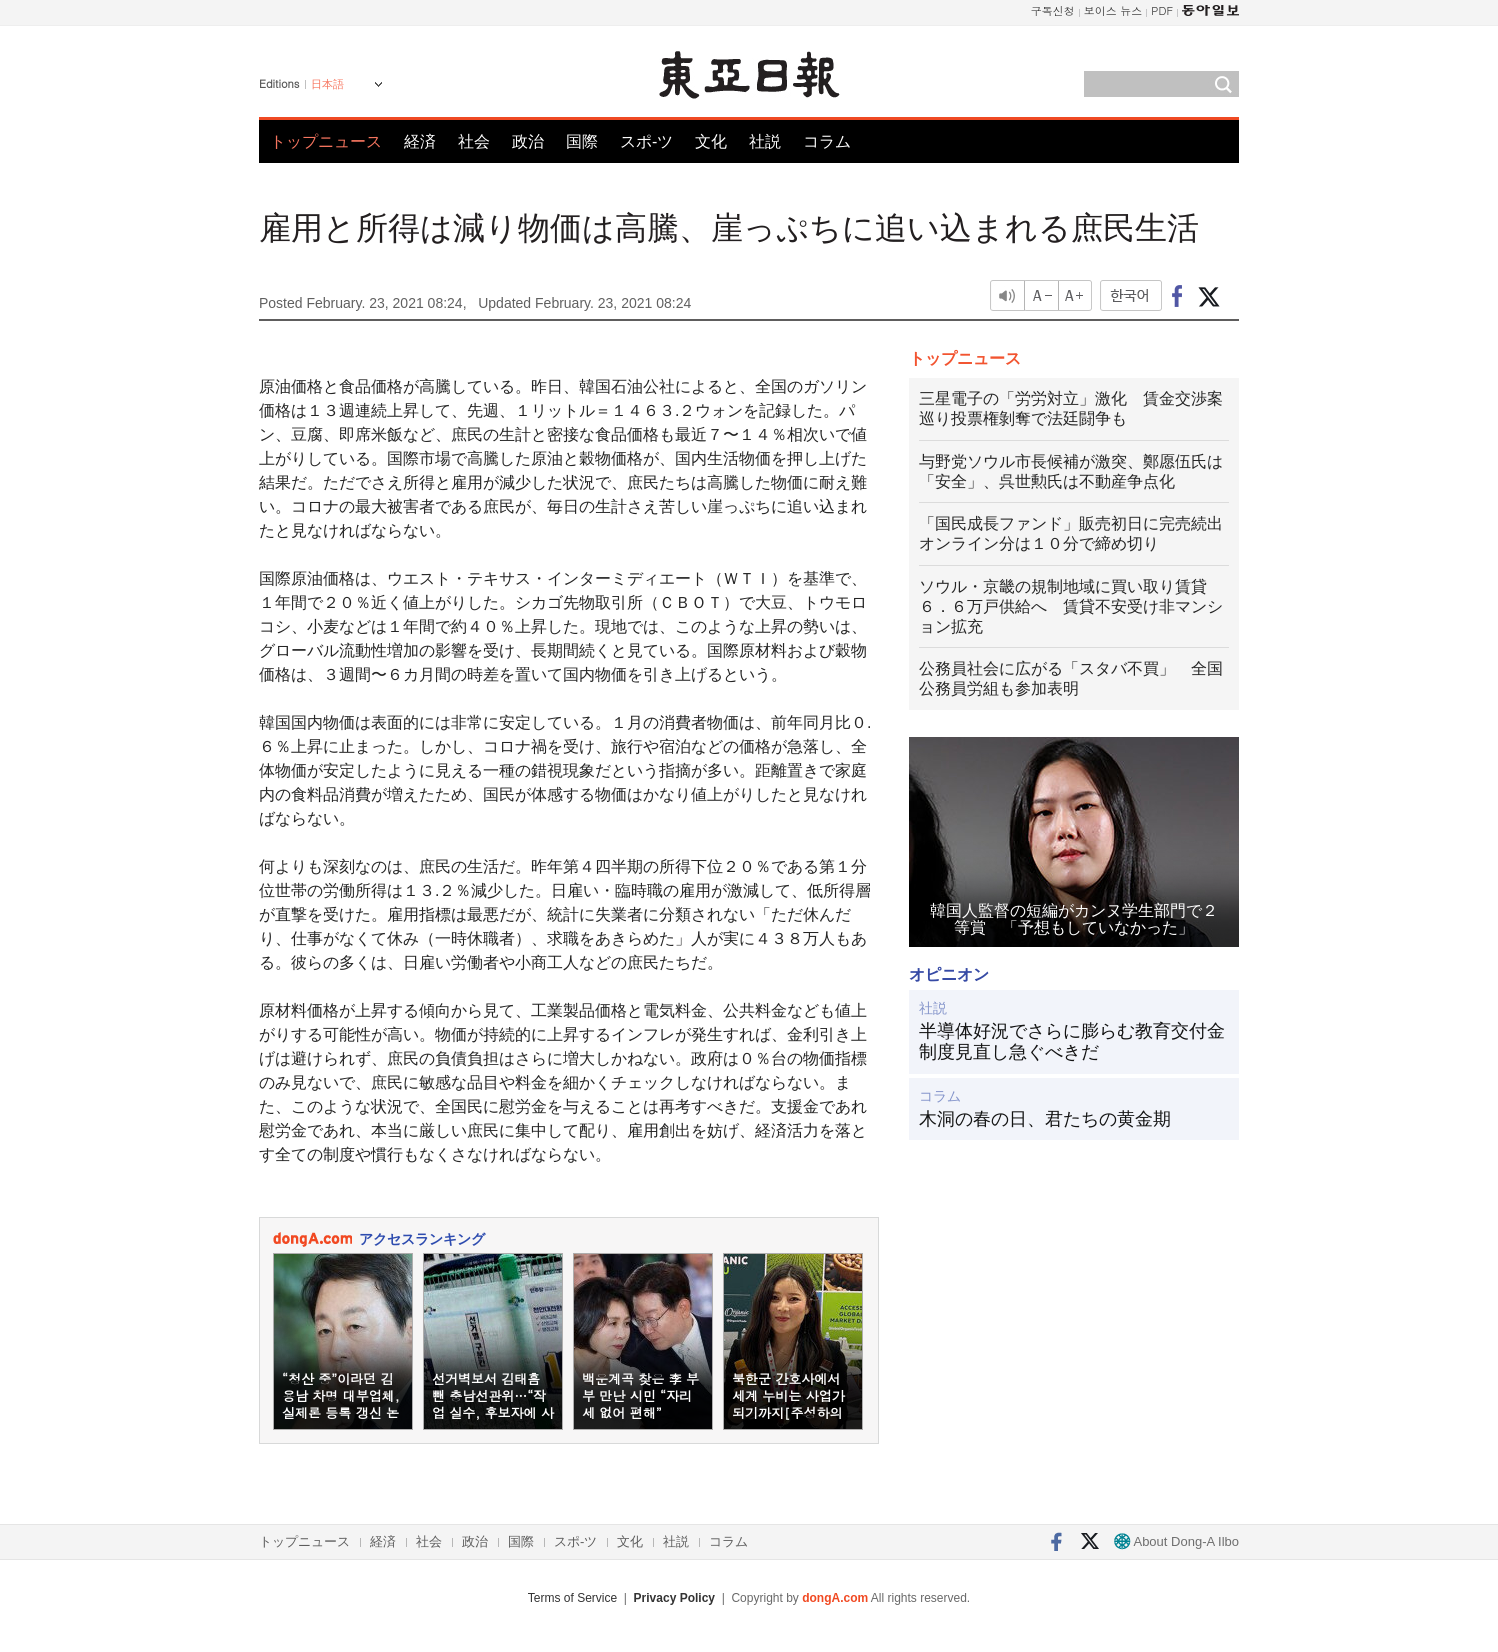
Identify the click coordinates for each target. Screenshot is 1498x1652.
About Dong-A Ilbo (1176, 1541)
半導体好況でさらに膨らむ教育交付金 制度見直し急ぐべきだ (1074, 1042)
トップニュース (326, 141)
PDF (1162, 10)
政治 (528, 141)
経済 (420, 141)
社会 (474, 141)
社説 (765, 141)
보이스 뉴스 (1113, 10)
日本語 (327, 84)
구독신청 (1053, 10)
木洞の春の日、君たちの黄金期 (1045, 1119)
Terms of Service (572, 1598)
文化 (711, 141)
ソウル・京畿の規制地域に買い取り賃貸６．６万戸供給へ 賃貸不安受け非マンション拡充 (1071, 606)
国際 (582, 141)
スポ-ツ (646, 141)
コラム (827, 141)
